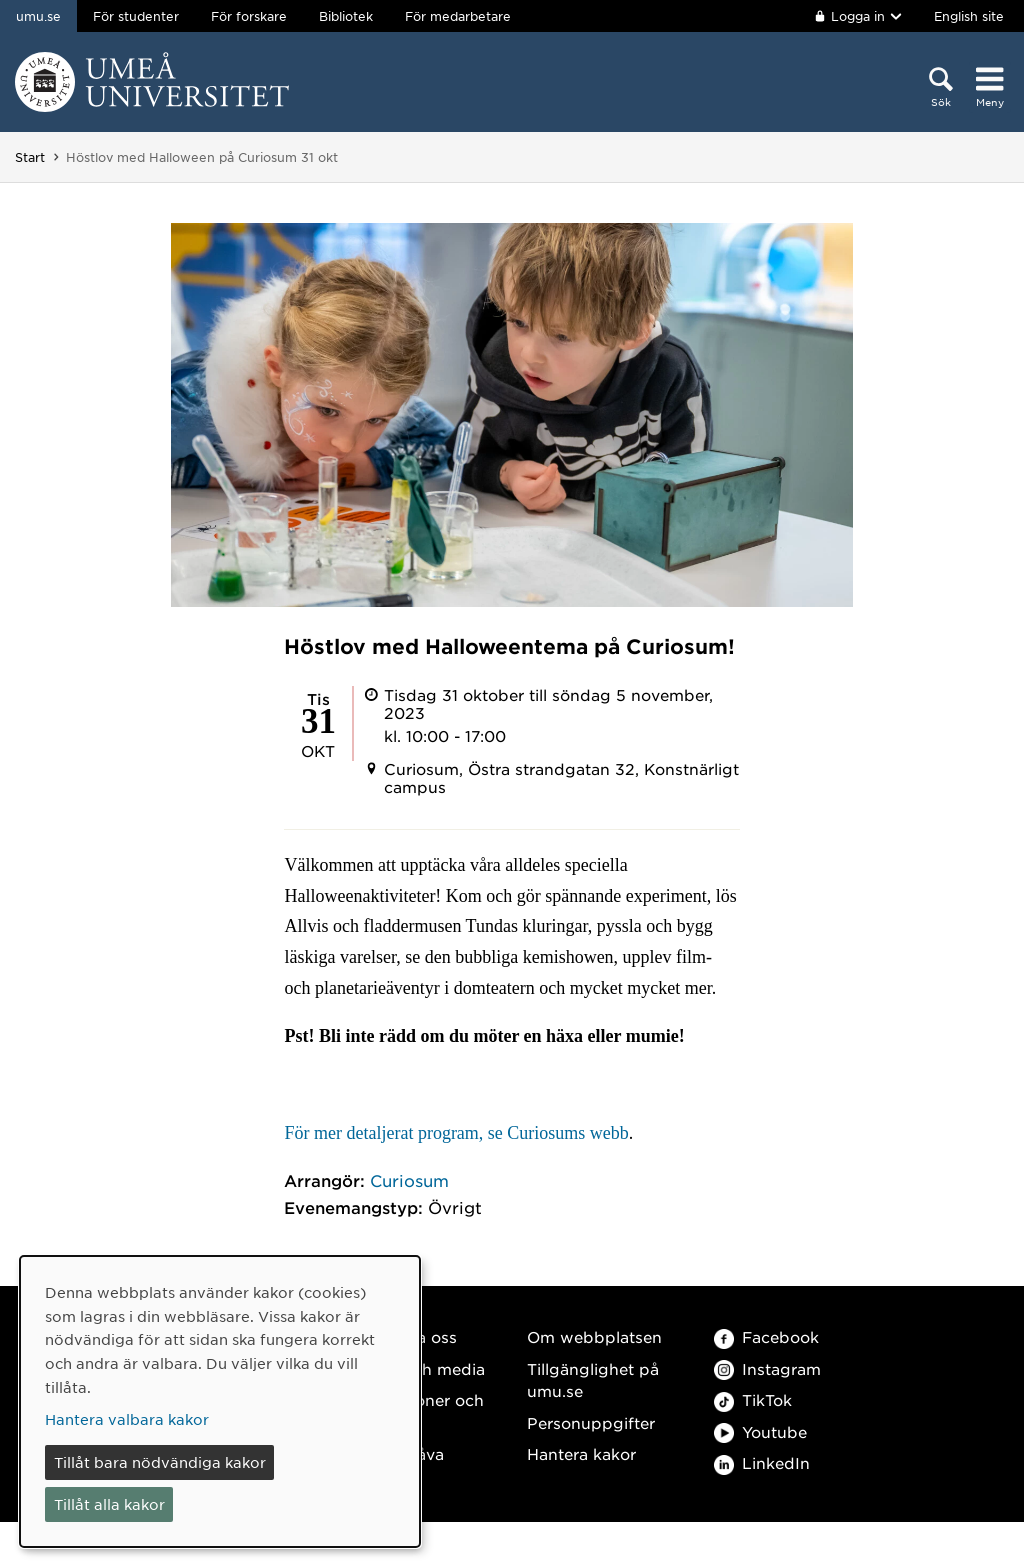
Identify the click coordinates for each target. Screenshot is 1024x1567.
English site (969, 16)
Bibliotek (346, 16)
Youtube (760, 1431)
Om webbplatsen (594, 1336)
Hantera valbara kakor (127, 1419)
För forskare (249, 16)
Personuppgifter (591, 1422)
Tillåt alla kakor (109, 1504)
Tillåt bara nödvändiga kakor (160, 1462)
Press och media (420, 1368)
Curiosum (409, 1180)
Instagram (767, 1368)
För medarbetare (458, 16)
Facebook (766, 1336)
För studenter (136, 16)
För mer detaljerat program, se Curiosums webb (456, 1133)
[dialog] (220, 1401)
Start (30, 157)
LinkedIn (762, 1462)
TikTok (753, 1399)
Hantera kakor (581, 1453)
